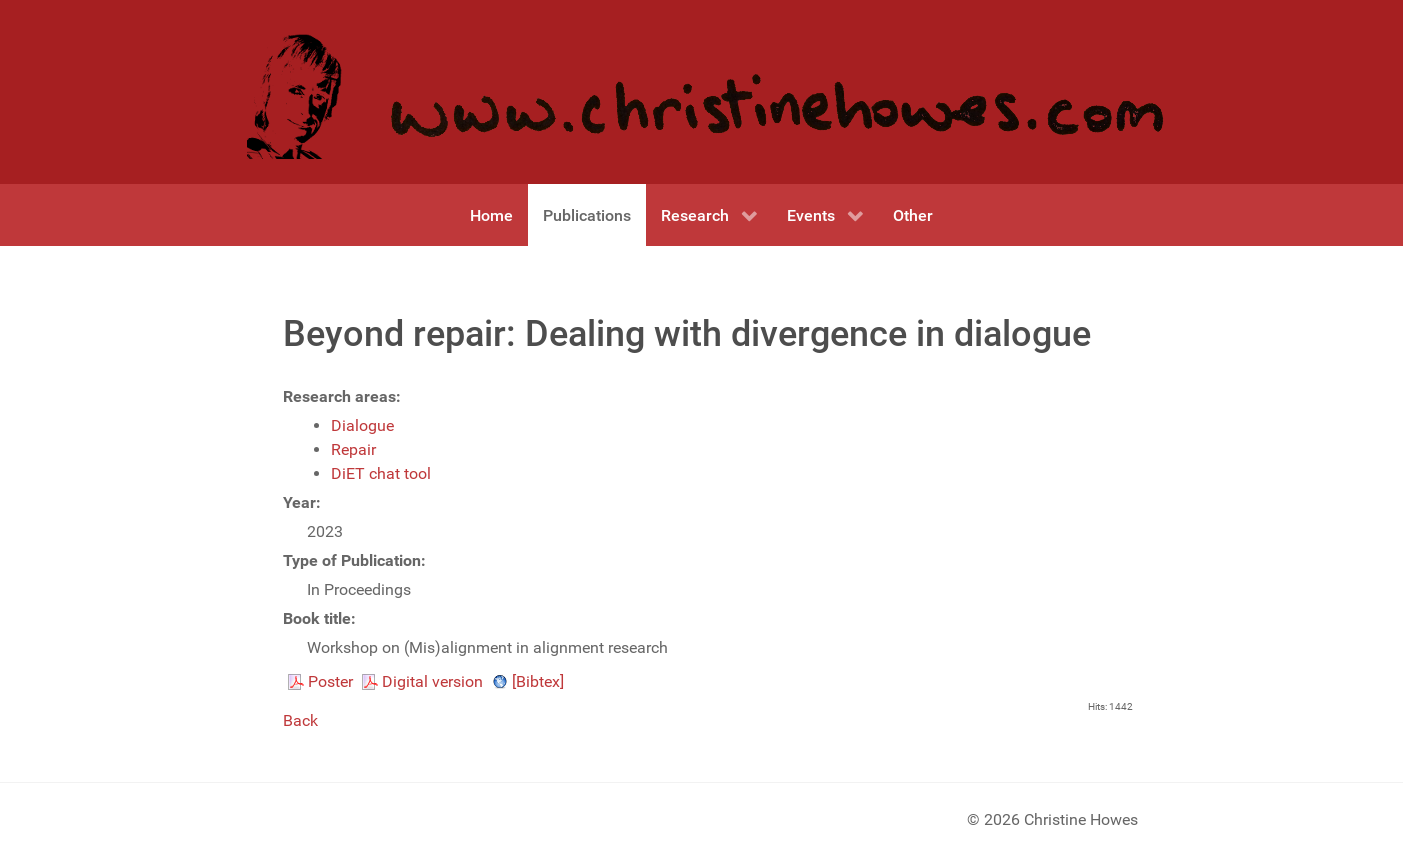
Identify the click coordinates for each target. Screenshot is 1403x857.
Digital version (432, 681)
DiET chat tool (381, 473)
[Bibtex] (538, 681)
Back (300, 720)
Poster (330, 681)
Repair (353, 449)
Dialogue (362, 425)
